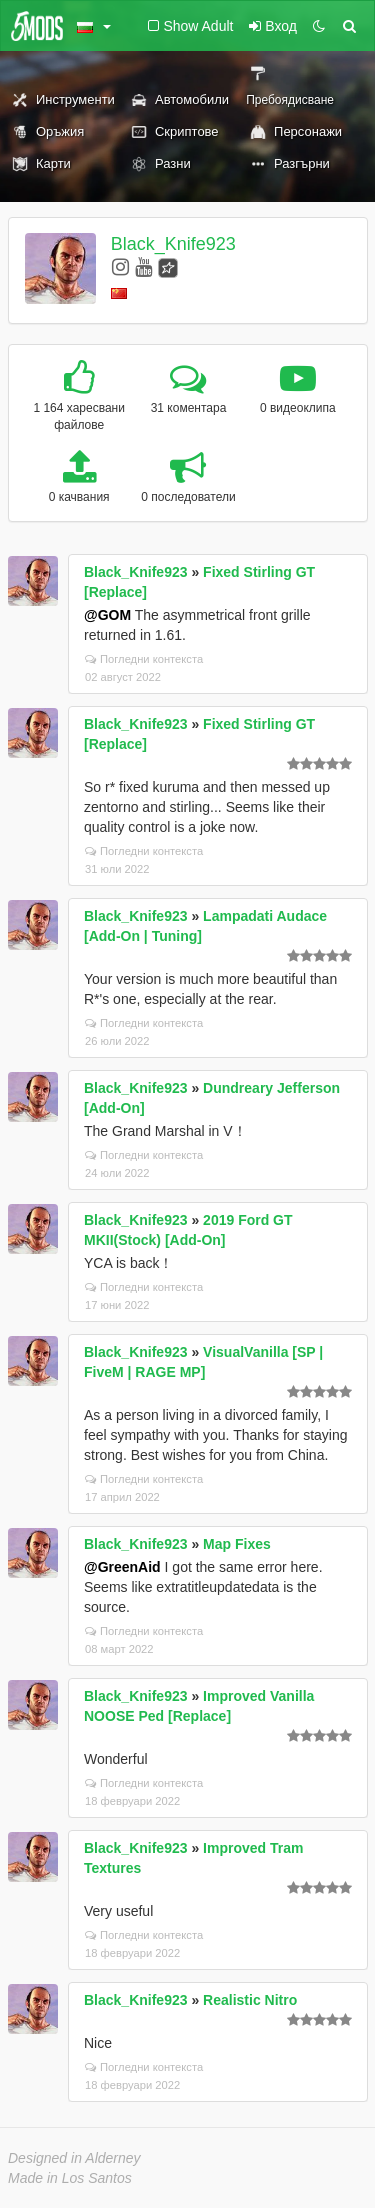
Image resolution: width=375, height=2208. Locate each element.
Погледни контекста (144, 659)
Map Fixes (237, 1544)
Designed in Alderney (74, 2158)
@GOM (107, 615)
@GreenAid (122, 1567)
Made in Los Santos (70, 2178)
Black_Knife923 (173, 244)
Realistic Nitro (250, 2000)
